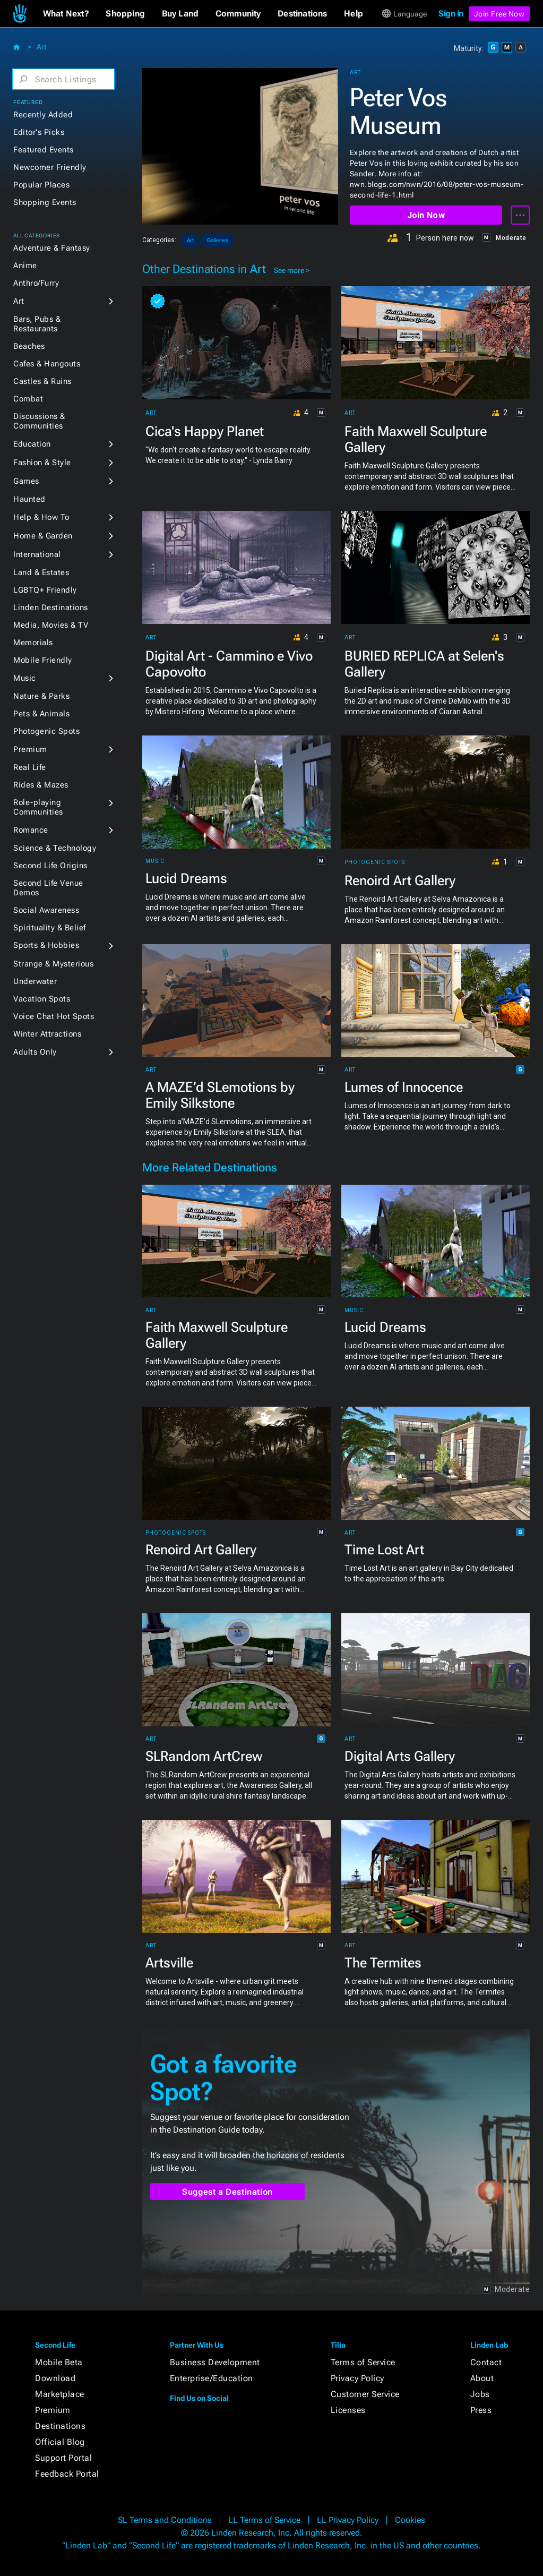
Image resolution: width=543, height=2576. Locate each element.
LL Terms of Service (264, 2520)
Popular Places (41, 185)
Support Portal (63, 2458)
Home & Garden (43, 536)
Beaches (29, 346)
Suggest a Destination (227, 2192)
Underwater (35, 981)
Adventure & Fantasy (51, 248)
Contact (486, 2362)
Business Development (215, 2362)
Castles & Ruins (42, 381)
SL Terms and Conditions (165, 2520)
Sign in (450, 13)
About (482, 2378)
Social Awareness (46, 910)
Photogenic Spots (46, 731)
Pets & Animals (41, 713)
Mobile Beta (59, 2362)
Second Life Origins (50, 865)
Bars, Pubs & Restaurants (37, 323)
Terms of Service (363, 2362)
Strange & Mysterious (53, 964)
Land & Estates (41, 572)
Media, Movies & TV (50, 625)
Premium (30, 749)
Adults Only (35, 1052)
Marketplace (59, 2394)
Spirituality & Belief (49, 927)
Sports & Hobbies (46, 945)
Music (24, 678)
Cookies (410, 2520)
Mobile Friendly (42, 660)
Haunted (29, 499)
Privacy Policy (357, 2378)
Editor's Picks (38, 132)
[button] (66, 14)
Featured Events (43, 150)
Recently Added (43, 114)
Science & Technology (54, 848)
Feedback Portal (67, 2474)
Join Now (426, 215)
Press (481, 2410)
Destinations (60, 2426)
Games (26, 481)
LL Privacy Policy (347, 2520)
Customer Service (365, 2394)
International (37, 554)
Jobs (480, 2394)
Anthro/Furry (36, 283)
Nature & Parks (41, 696)
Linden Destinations (50, 607)
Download (55, 2378)
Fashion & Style (42, 462)
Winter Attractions (47, 1034)
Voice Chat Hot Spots (53, 1016)
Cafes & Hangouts (46, 364)
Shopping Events (44, 202)
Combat (28, 399)
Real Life (29, 767)
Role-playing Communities (38, 807)
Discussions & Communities (39, 421)
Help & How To (41, 517)
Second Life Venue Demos (48, 887)
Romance (30, 830)
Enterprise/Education (211, 2378)
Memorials (33, 642)
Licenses (348, 2410)
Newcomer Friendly (50, 167)
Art (41, 46)
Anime (25, 265)
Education (32, 444)
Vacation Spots (41, 999)
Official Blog (60, 2442)
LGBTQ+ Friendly (45, 590)
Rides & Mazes (40, 785)
